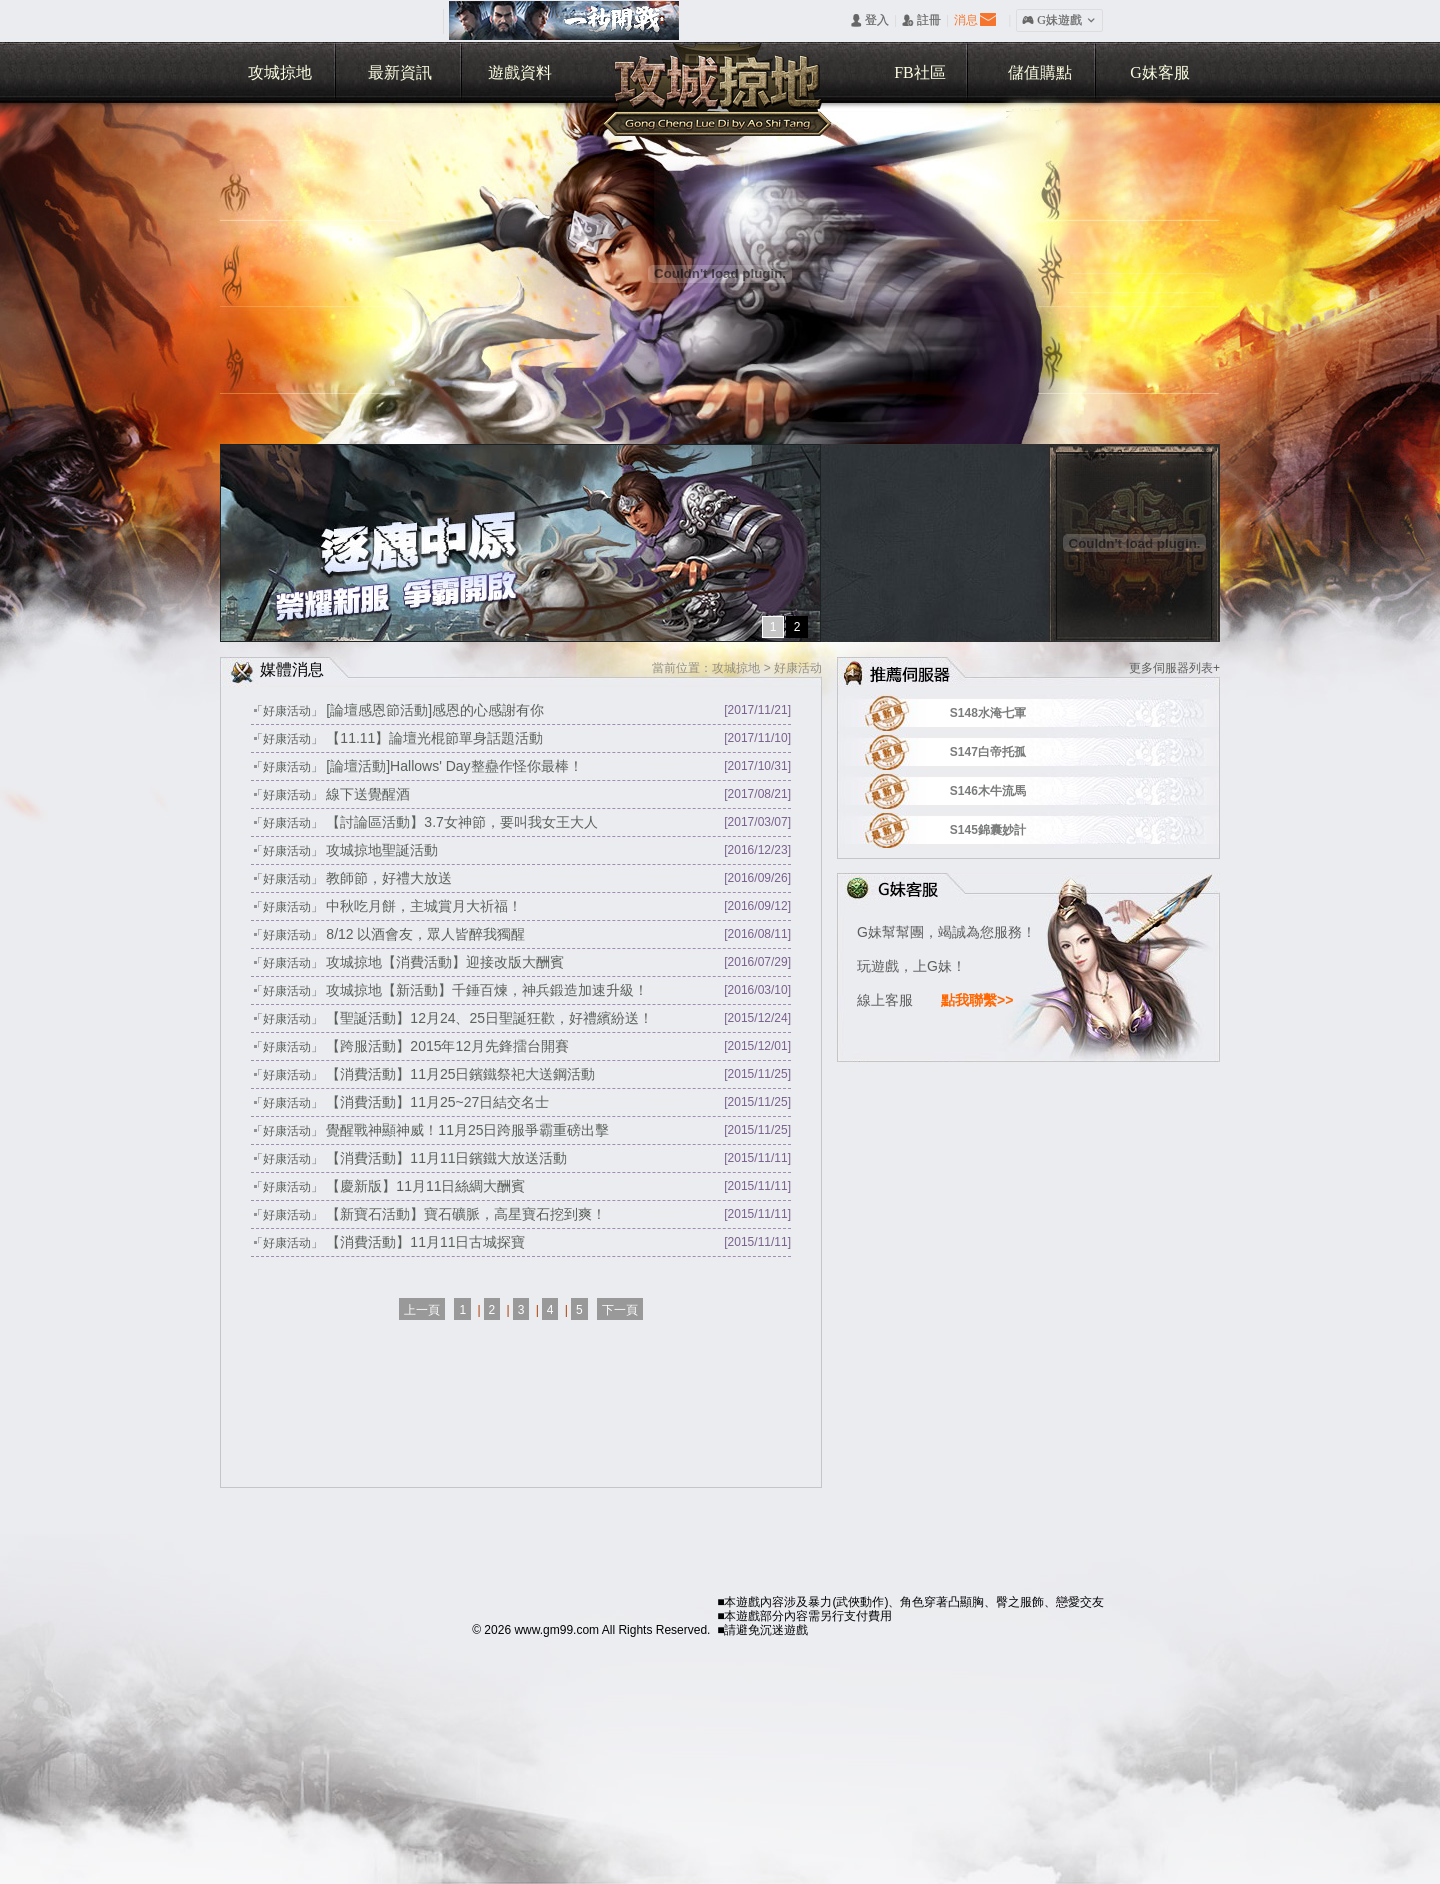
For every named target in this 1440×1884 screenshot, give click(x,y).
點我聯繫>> (977, 1000)
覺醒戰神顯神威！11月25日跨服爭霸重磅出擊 (467, 1130)
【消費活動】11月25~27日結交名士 (437, 1102)
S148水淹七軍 (1013, 713)
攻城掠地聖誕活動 (382, 850)
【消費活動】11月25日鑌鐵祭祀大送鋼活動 (460, 1074)
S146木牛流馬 (1013, 791)
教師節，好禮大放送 (389, 878)
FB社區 (920, 72)
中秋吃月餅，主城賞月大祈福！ (424, 906)
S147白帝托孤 (1013, 752)
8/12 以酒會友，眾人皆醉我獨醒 (425, 934)
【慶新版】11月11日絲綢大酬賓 (425, 1186)
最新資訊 (400, 72)
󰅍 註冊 (921, 20)
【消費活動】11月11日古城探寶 (425, 1242)
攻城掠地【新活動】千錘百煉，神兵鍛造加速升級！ (487, 990)
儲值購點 (1040, 72)
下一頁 (620, 1310)
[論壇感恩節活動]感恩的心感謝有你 (435, 710)
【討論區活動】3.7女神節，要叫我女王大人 (461, 822)
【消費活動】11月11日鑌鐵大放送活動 (446, 1158)
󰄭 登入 (869, 20)
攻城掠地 (280, 72)
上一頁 (422, 1310)
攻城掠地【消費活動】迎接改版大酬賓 (445, 962)
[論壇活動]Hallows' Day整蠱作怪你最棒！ (454, 766)
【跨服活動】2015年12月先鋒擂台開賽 (447, 1046)
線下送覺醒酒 (368, 794)
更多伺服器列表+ (1174, 668)
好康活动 (798, 668)
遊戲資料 (520, 72)
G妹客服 (1160, 72)
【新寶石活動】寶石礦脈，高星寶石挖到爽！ (466, 1214)
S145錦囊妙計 (1013, 830)
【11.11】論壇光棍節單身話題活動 (434, 738)
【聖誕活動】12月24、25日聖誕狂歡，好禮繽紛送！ (489, 1018)
